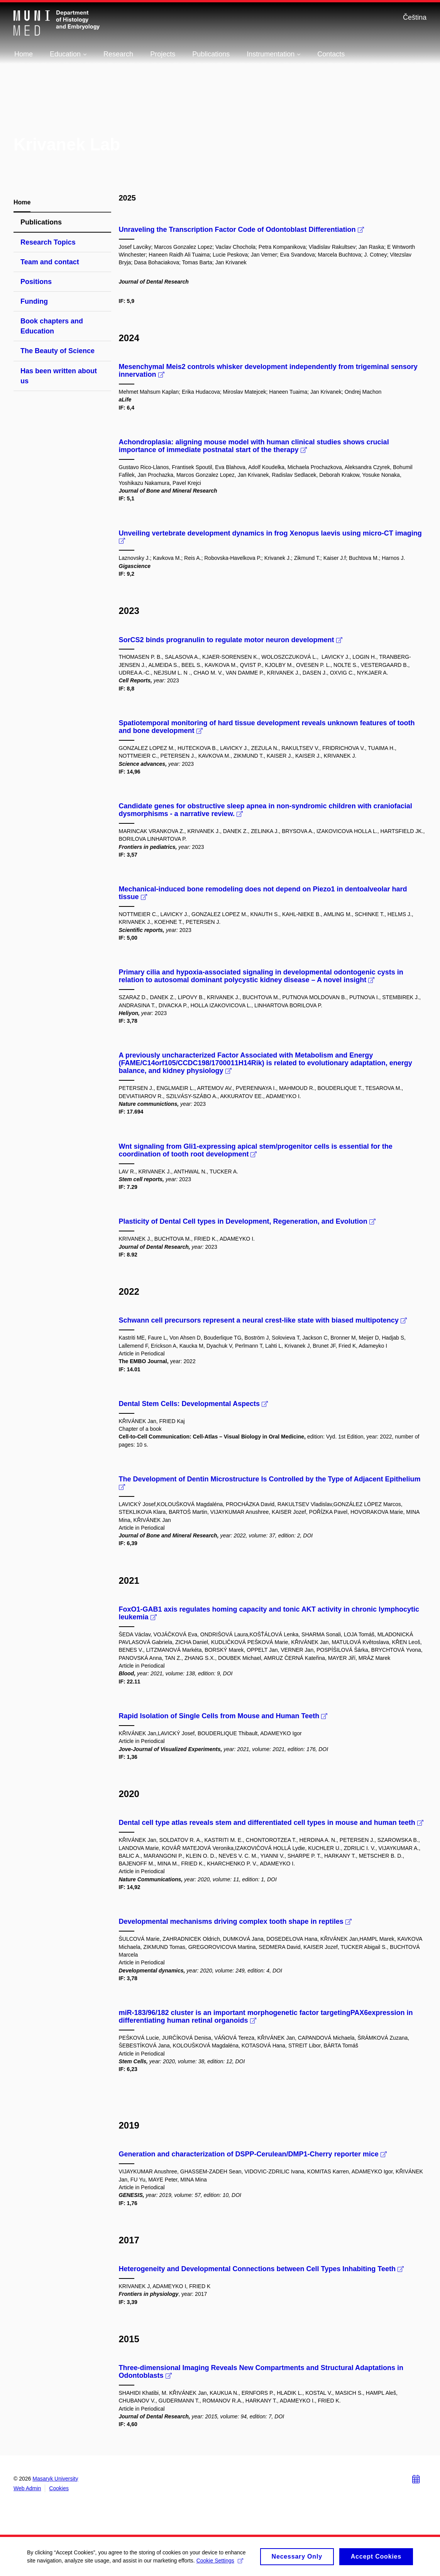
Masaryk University (55, 2479)
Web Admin (27, 2488)
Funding (34, 301)
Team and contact (49, 262)
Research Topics (48, 242)
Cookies (59, 2488)
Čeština (414, 17)
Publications (41, 222)
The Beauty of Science (57, 351)
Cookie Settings (219, 2563)
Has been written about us (58, 376)
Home (22, 202)
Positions (36, 282)
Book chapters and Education (51, 326)
